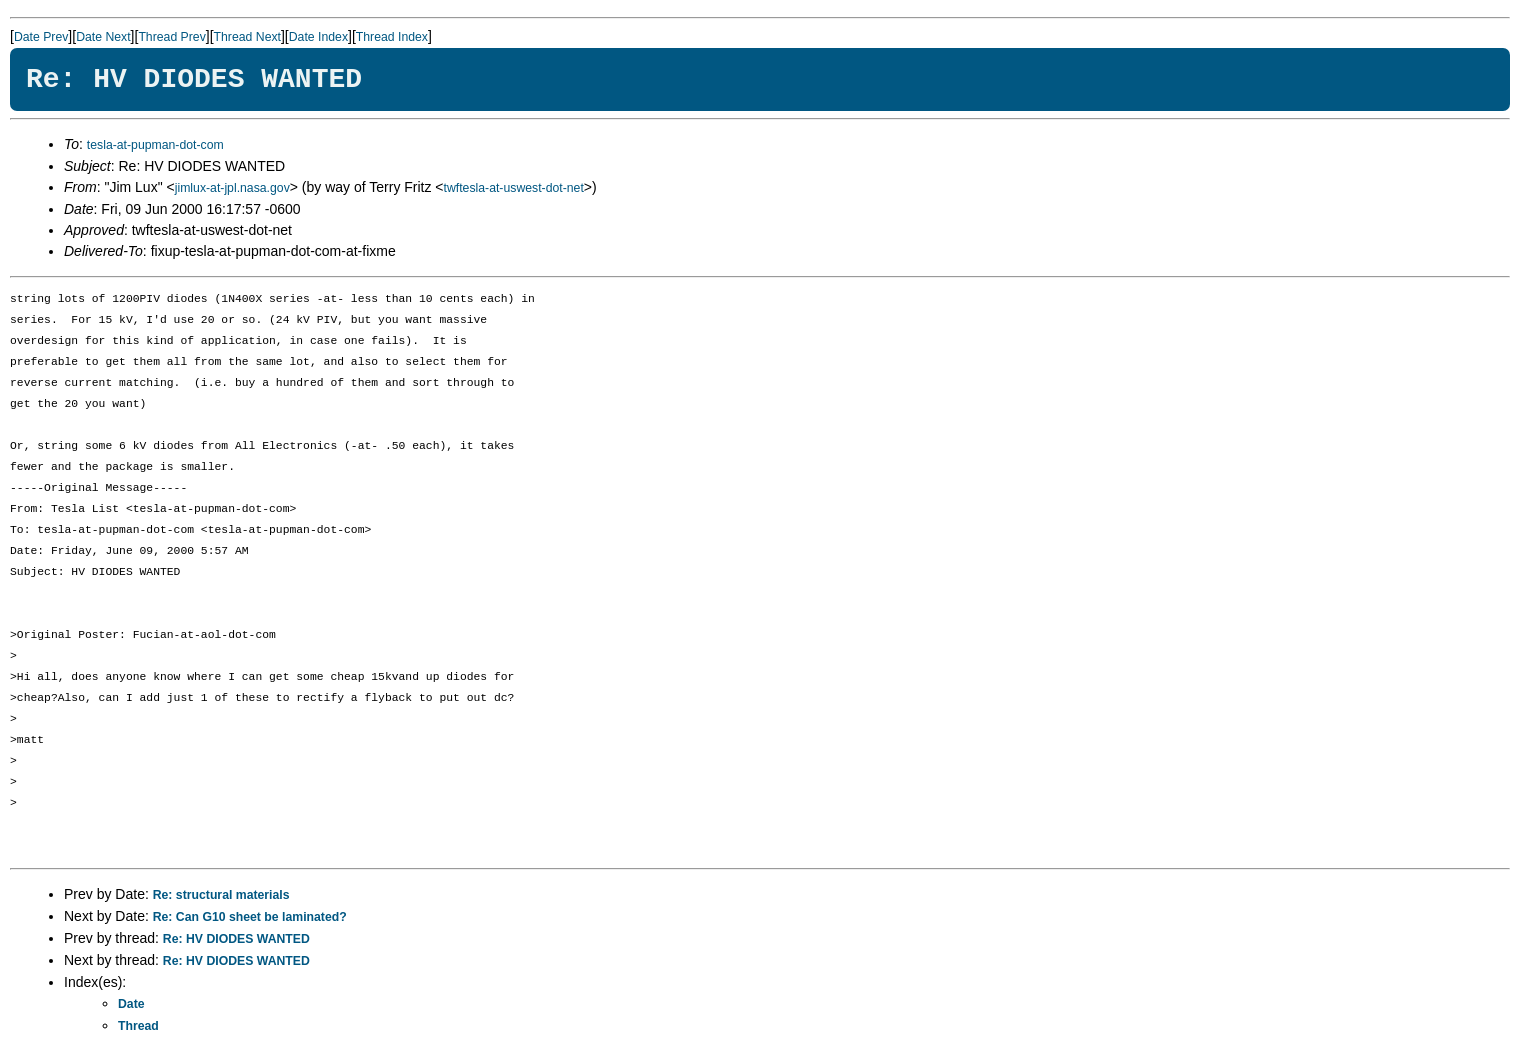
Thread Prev (171, 37)
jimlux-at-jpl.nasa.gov (232, 188)
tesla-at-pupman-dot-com (155, 145)
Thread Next (247, 37)
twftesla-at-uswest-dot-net (514, 188)
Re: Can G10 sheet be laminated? (250, 917)
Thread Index (392, 37)
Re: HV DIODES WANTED (236, 939)
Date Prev (41, 37)
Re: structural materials (221, 895)
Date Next (103, 37)
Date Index (318, 37)
